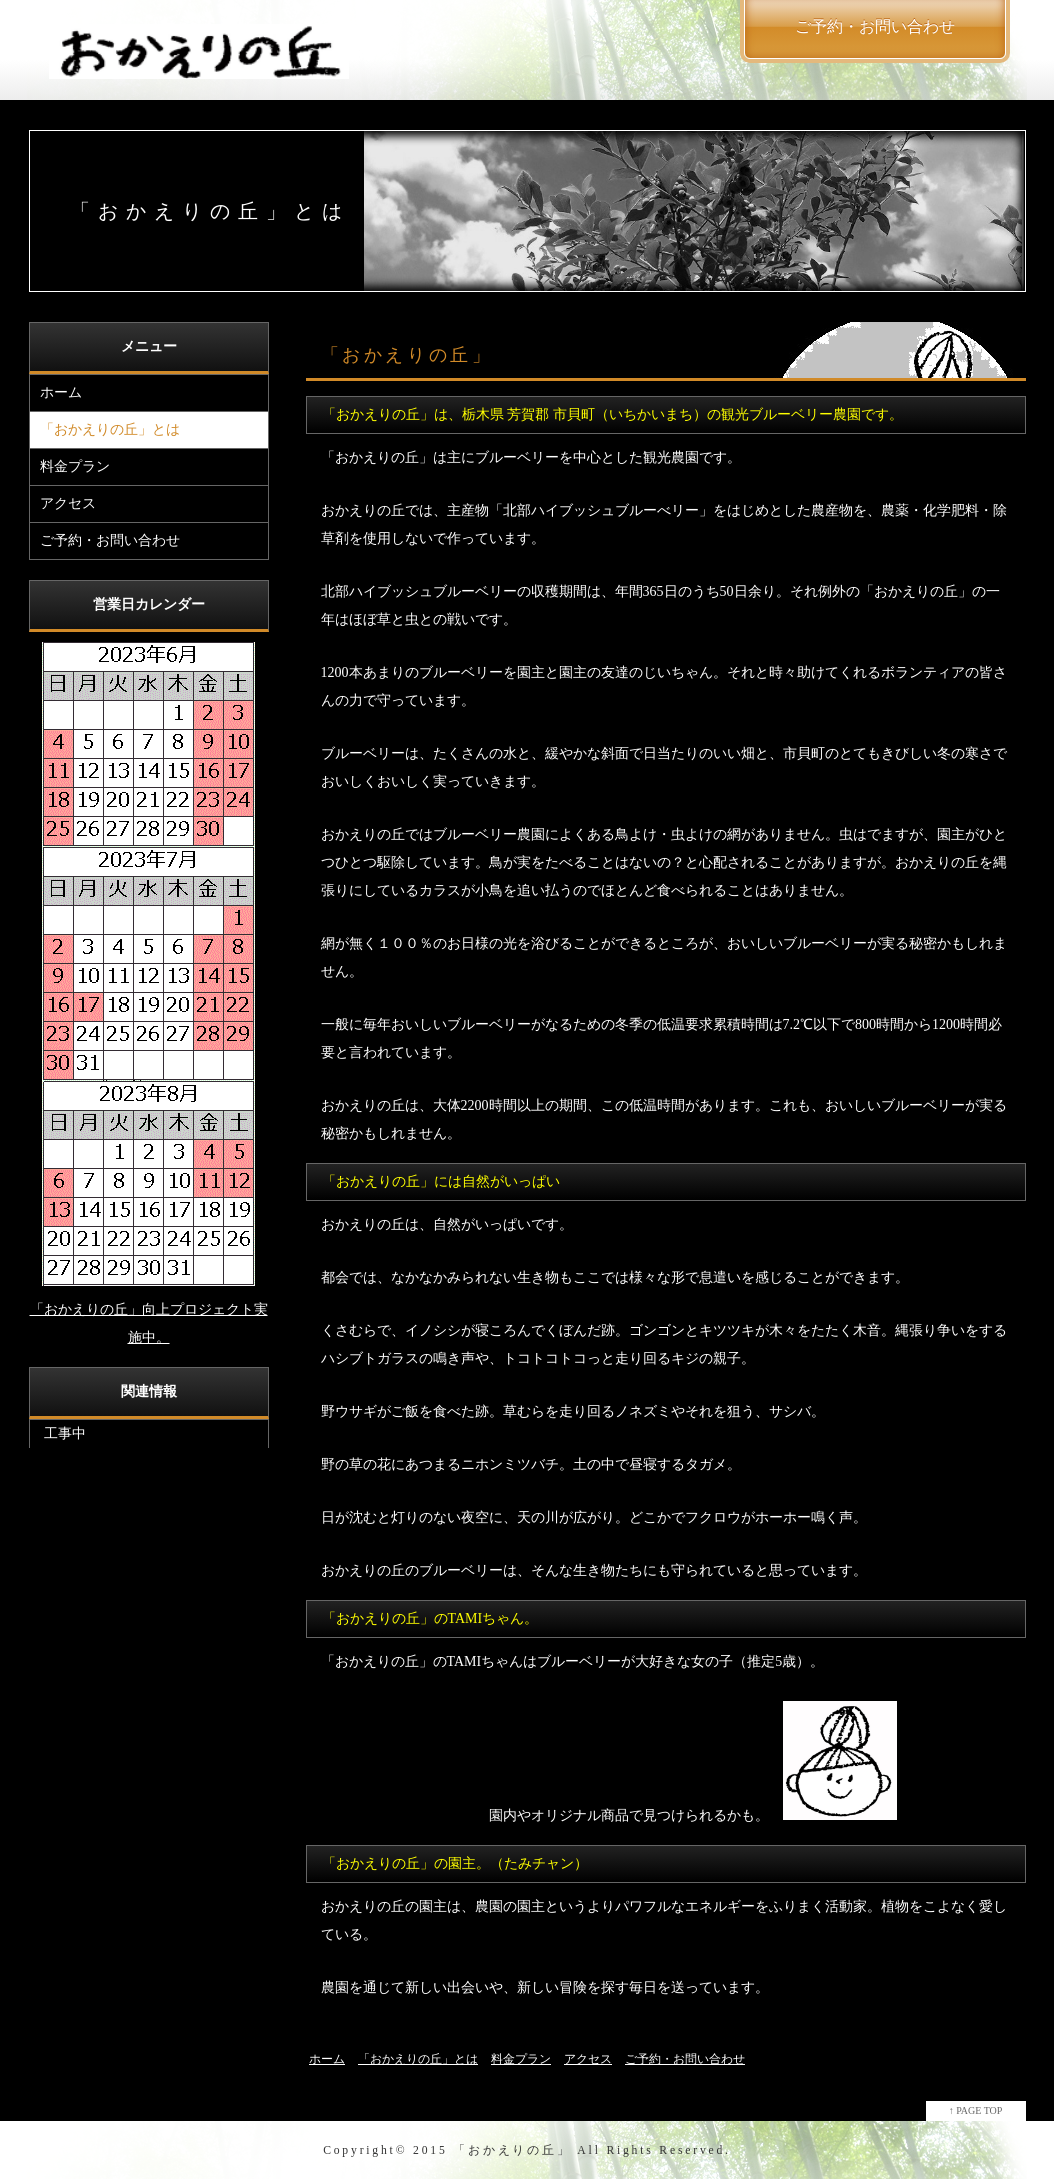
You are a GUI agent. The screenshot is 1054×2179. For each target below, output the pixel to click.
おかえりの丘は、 (377, 1224)
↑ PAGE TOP (976, 2110)
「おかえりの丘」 (512, 2150)
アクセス (68, 503)
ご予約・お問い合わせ (110, 540)
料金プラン (75, 466)
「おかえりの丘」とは (110, 429)
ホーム (61, 392)
